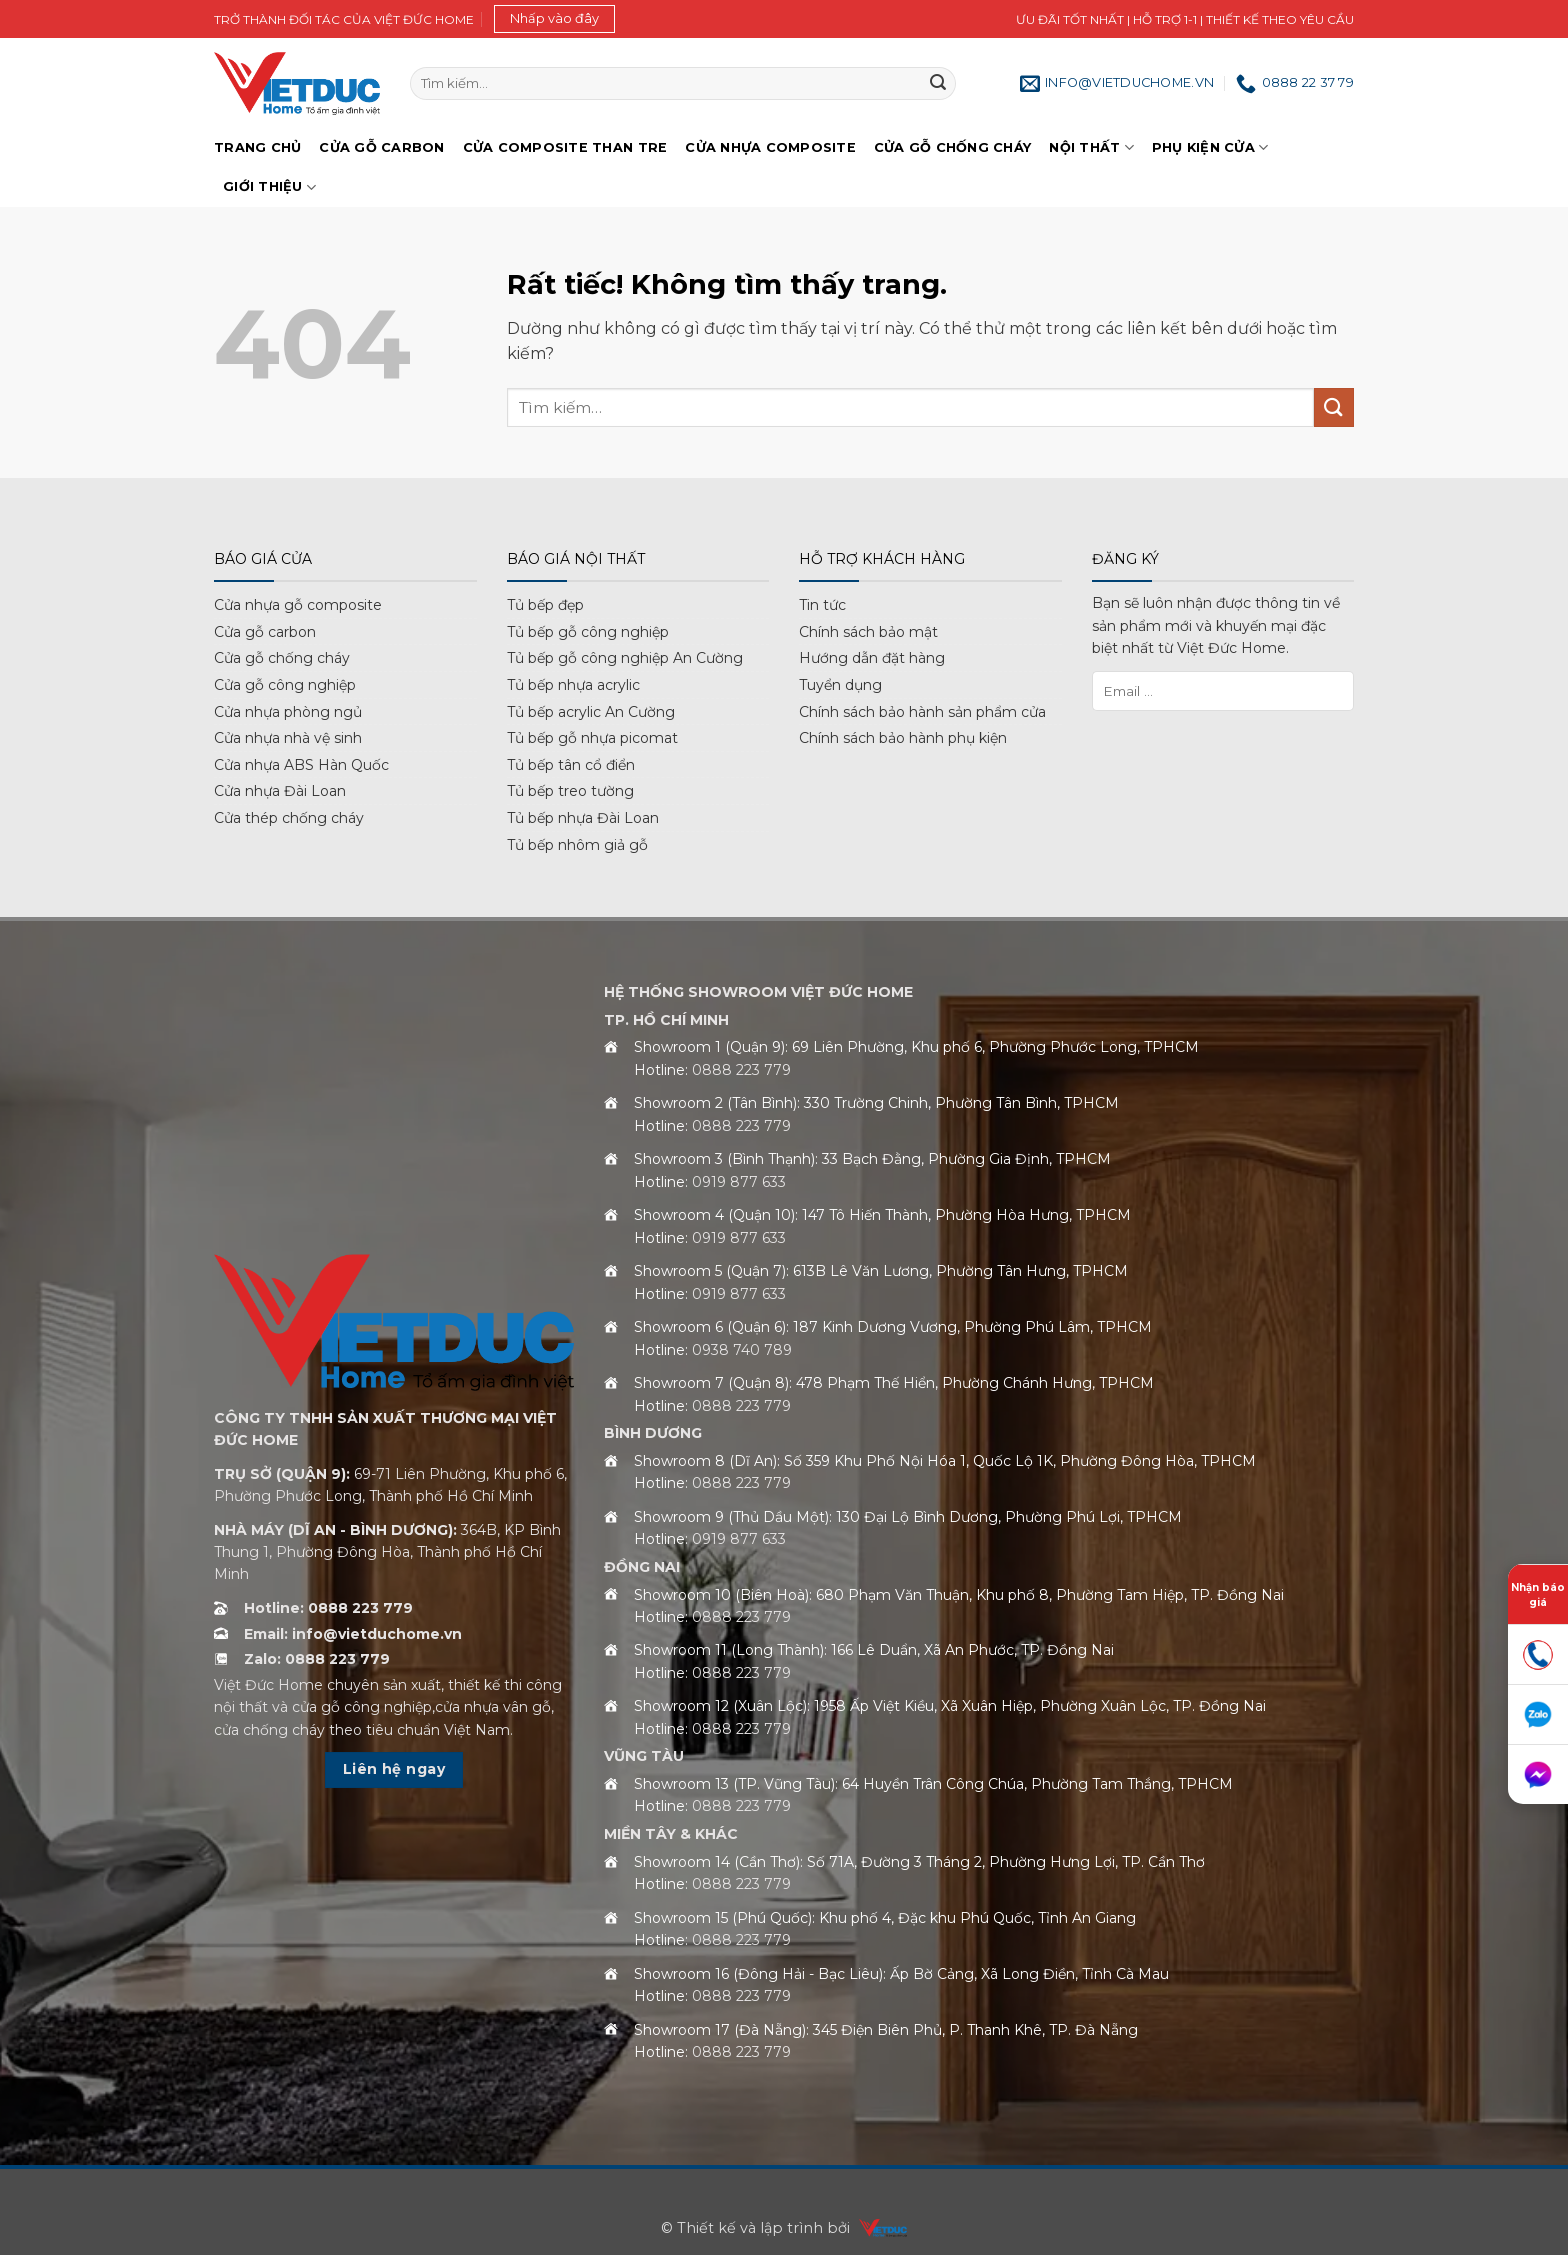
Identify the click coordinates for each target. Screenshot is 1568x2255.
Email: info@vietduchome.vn (353, 1634)
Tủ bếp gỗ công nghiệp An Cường (625, 658)
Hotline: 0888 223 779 (328, 1608)
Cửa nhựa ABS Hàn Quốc (301, 765)
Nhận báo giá (1538, 1595)
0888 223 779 (741, 1070)
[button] (554, 19)
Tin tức (822, 605)
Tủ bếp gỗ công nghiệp (588, 632)
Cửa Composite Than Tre (565, 147)
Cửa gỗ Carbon (381, 147)
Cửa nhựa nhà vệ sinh (288, 738)
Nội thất (1091, 147)
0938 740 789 (742, 1350)
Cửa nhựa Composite (770, 147)
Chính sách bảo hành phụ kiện (903, 738)
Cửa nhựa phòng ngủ (288, 712)
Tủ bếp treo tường (570, 791)
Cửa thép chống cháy (289, 818)
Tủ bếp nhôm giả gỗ (577, 845)
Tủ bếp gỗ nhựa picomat (592, 738)
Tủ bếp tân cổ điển (571, 765)
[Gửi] (938, 84)
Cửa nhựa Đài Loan (280, 791)
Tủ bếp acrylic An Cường (591, 712)
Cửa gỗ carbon (265, 632)
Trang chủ (257, 147)
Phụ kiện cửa (1210, 147)
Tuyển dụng (840, 685)
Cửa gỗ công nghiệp (285, 685)
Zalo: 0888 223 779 (317, 1659)
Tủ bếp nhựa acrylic (573, 685)
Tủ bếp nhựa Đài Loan (583, 818)
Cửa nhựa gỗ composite (298, 605)
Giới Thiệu (269, 187)
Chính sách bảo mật (868, 632)
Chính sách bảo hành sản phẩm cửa (922, 712)
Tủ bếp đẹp (545, 605)
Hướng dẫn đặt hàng (872, 658)
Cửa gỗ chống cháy (952, 147)
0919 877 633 (739, 1182)
